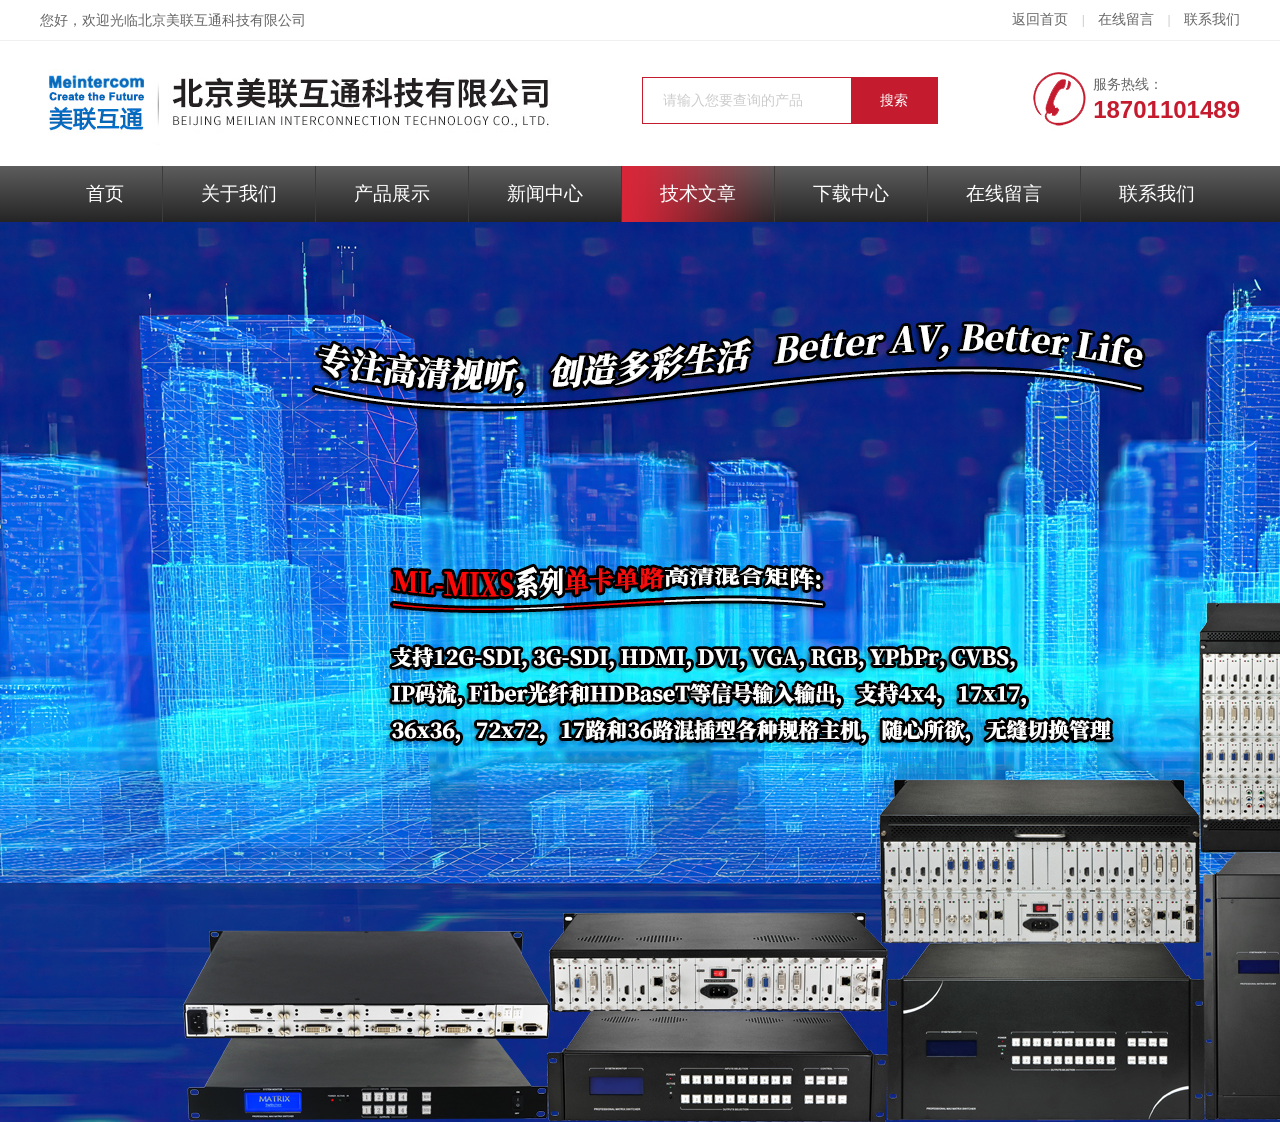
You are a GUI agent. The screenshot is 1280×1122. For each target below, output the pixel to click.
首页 (105, 193)
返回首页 (1040, 19)
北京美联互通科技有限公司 (222, 20)
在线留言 (1126, 19)
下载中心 (851, 193)
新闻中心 (545, 193)
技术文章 (698, 193)
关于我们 (239, 193)
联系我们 (1212, 19)
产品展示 (392, 193)
